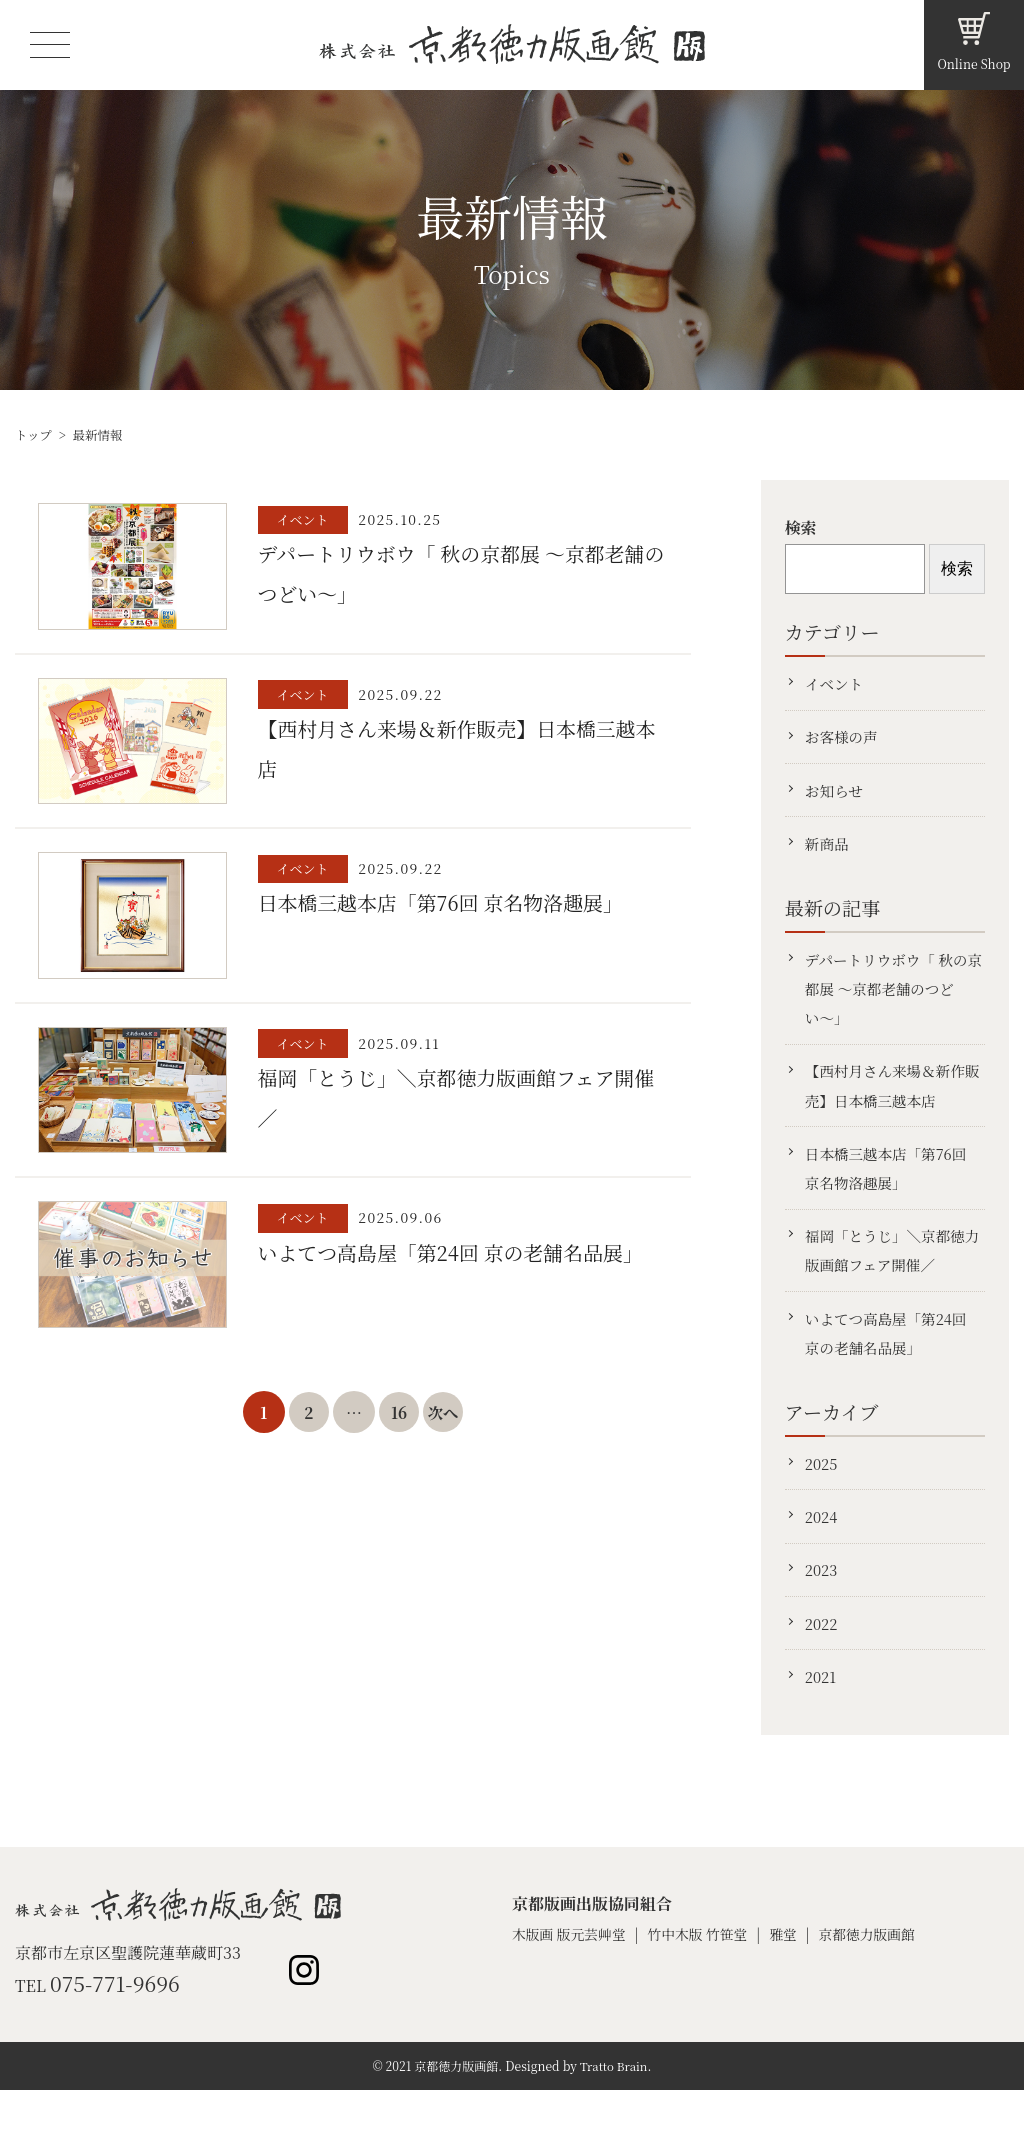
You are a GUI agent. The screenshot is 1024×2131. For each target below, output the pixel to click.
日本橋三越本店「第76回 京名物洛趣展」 (890, 1187)
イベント (836, 684)
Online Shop (974, 64)
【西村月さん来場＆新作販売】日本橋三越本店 (889, 1100)
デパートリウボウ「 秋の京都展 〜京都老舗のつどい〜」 (891, 1000)
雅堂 (793, 1974)
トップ (34, 434)
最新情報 (100, 434)
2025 (823, 1492)
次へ (445, 1420)
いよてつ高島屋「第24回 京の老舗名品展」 (890, 1359)
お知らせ (836, 795)
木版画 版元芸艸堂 (571, 1974)
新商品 (829, 851)
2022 (823, 1660)
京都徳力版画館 (879, 1974)
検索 (801, 527)
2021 (822, 1715)
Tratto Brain (613, 2106)
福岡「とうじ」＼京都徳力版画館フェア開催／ (889, 1273)
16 (399, 1420)
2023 (823, 1604)
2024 (823, 1548)
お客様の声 (844, 739)
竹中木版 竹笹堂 (705, 1974)
